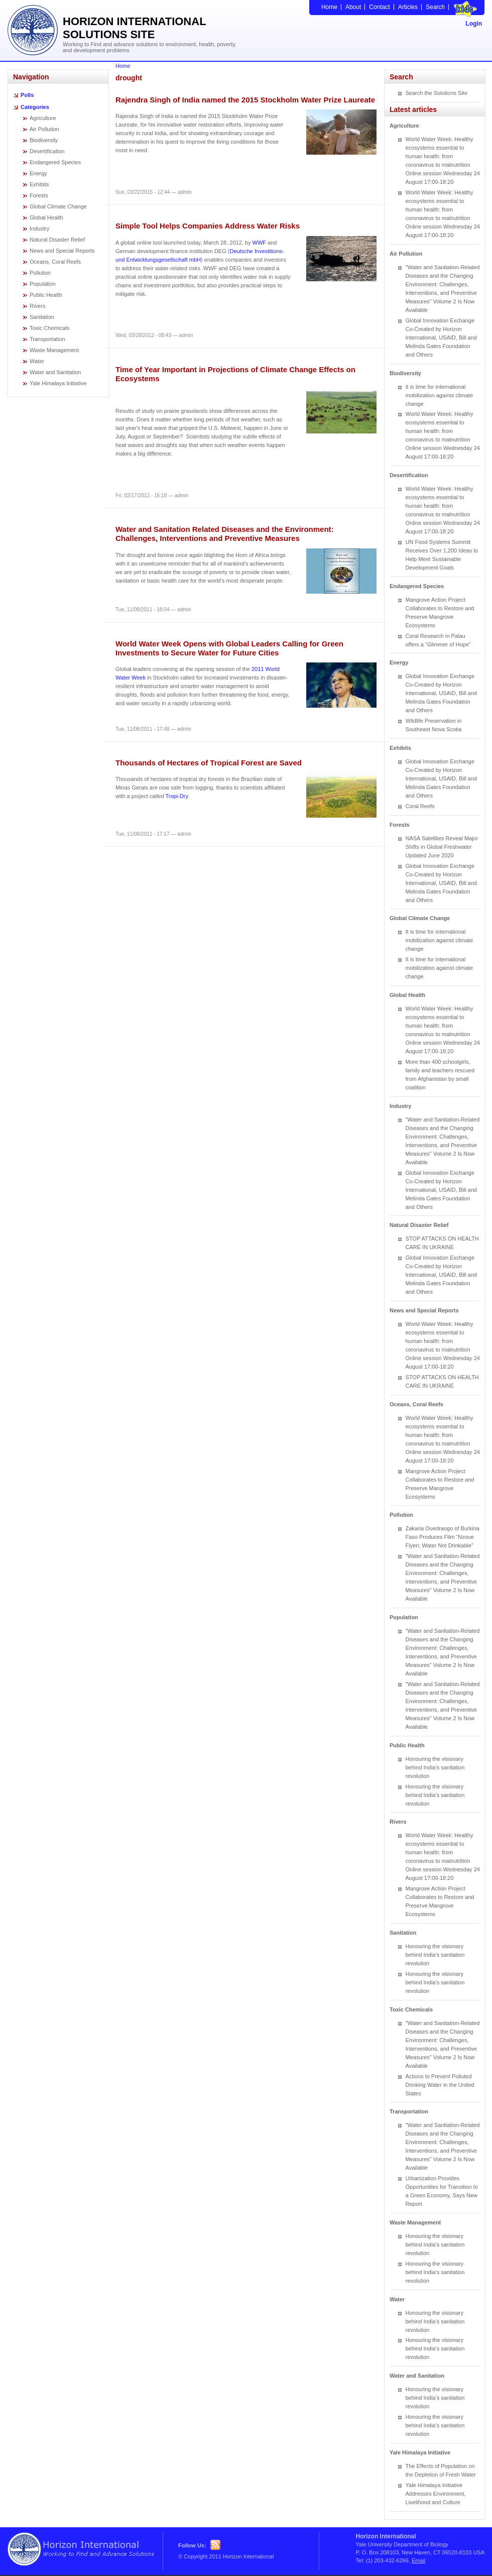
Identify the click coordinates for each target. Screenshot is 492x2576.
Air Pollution (44, 129)
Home (329, 7)
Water (37, 361)
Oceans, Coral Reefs (55, 262)
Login (473, 23)
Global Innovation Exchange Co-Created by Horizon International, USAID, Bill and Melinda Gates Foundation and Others (441, 337)
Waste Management (54, 350)
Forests (39, 195)
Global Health (46, 217)
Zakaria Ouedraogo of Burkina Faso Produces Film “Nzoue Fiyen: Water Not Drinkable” (442, 1536)
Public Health (46, 295)
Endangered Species (55, 162)
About (353, 7)
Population (43, 284)
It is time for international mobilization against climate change (439, 395)
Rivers (37, 306)
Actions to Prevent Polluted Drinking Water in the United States (440, 2084)
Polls (27, 95)
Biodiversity (44, 140)
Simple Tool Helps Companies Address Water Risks (207, 225)
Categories (35, 107)
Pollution (40, 273)
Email (419, 2560)
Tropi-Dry (176, 796)
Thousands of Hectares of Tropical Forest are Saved (208, 762)
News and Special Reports (62, 251)
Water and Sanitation (55, 372)
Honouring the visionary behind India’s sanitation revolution (435, 1767)
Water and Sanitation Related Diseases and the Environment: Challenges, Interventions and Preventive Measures (224, 533)
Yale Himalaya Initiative (58, 383)
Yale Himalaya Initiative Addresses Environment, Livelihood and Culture (436, 2493)
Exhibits (39, 184)
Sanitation (42, 317)
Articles (408, 7)
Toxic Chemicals (49, 328)
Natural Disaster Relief (57, 240)
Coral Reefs (420, 806)
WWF (259, 243)
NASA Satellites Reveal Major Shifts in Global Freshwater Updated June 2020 (442, 846)
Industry (39, 229)
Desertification (47, 151)
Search (435, 7)
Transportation (47, 339)
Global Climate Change (58, 206)
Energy (38, 173)
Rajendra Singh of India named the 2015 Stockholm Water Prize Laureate (245, 99)
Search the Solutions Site (437, 93)
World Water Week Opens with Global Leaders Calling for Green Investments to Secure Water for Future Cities (229, 648)
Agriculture (43, 118)
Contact (379, 7)
